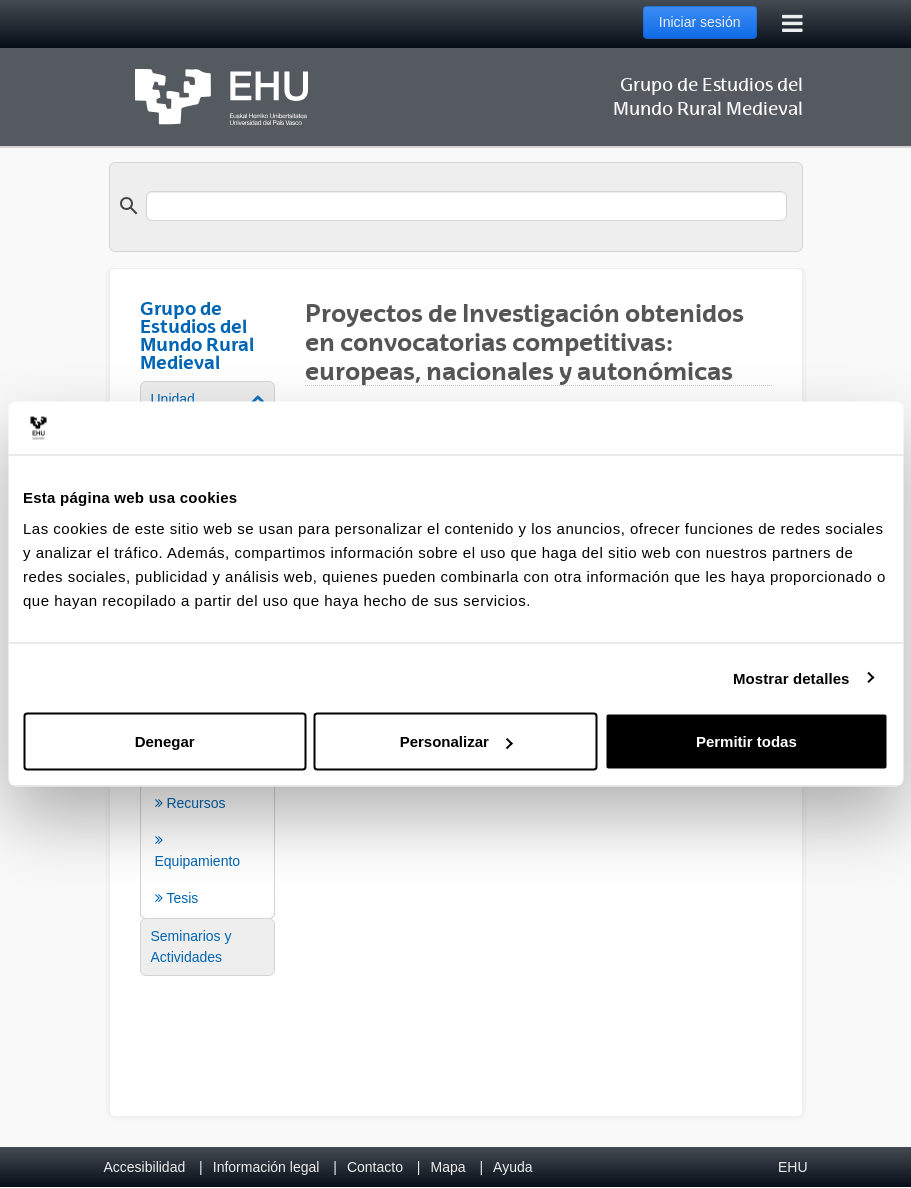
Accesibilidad (145, 1167)
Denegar (165, 741)
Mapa (447, 1167)
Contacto (375, 1167)
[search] (466, 206)
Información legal (266, 1167)
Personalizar (456, 741)
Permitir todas (746, 741)
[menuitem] (208, 947)
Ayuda (512, 1167)
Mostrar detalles (791, 677)
